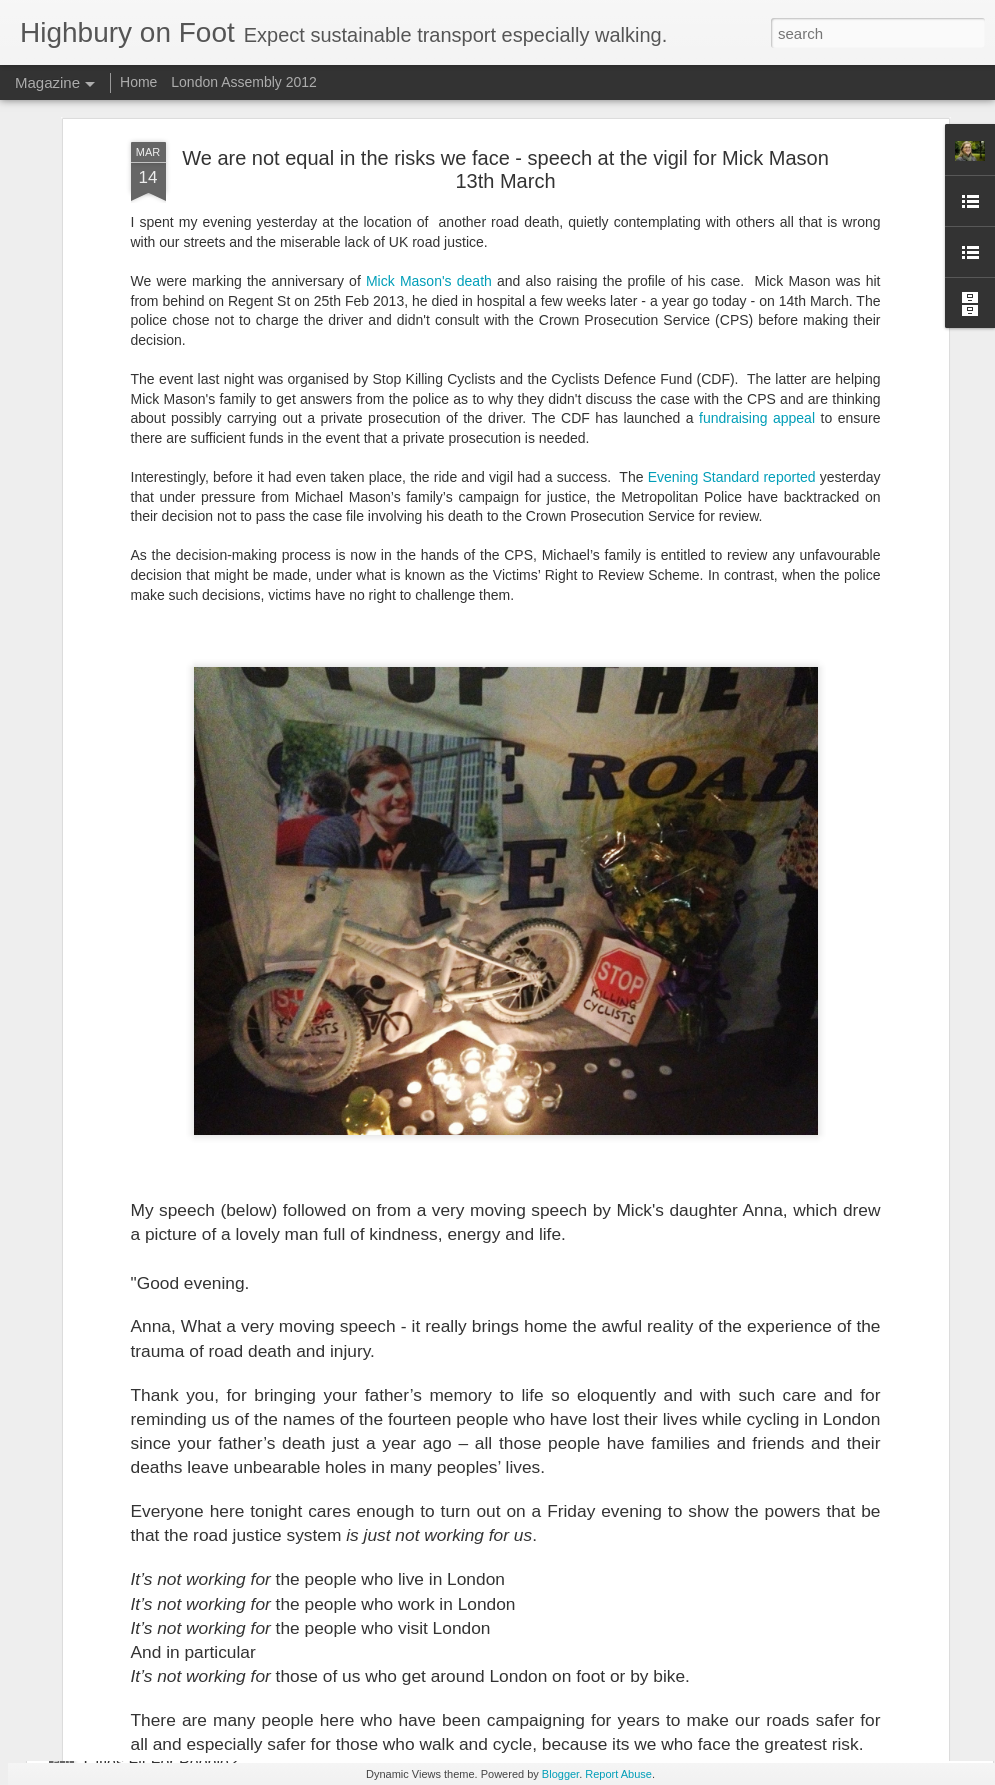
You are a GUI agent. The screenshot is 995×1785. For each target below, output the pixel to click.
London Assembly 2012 (244, 82)
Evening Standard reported (732, 187)
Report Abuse (618, 1774)
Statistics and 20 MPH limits (408, 1426)
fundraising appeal (757, 128)
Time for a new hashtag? (172, 1653)
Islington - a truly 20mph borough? (205, 1287)
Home (138, 82)
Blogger (560, 1774)
